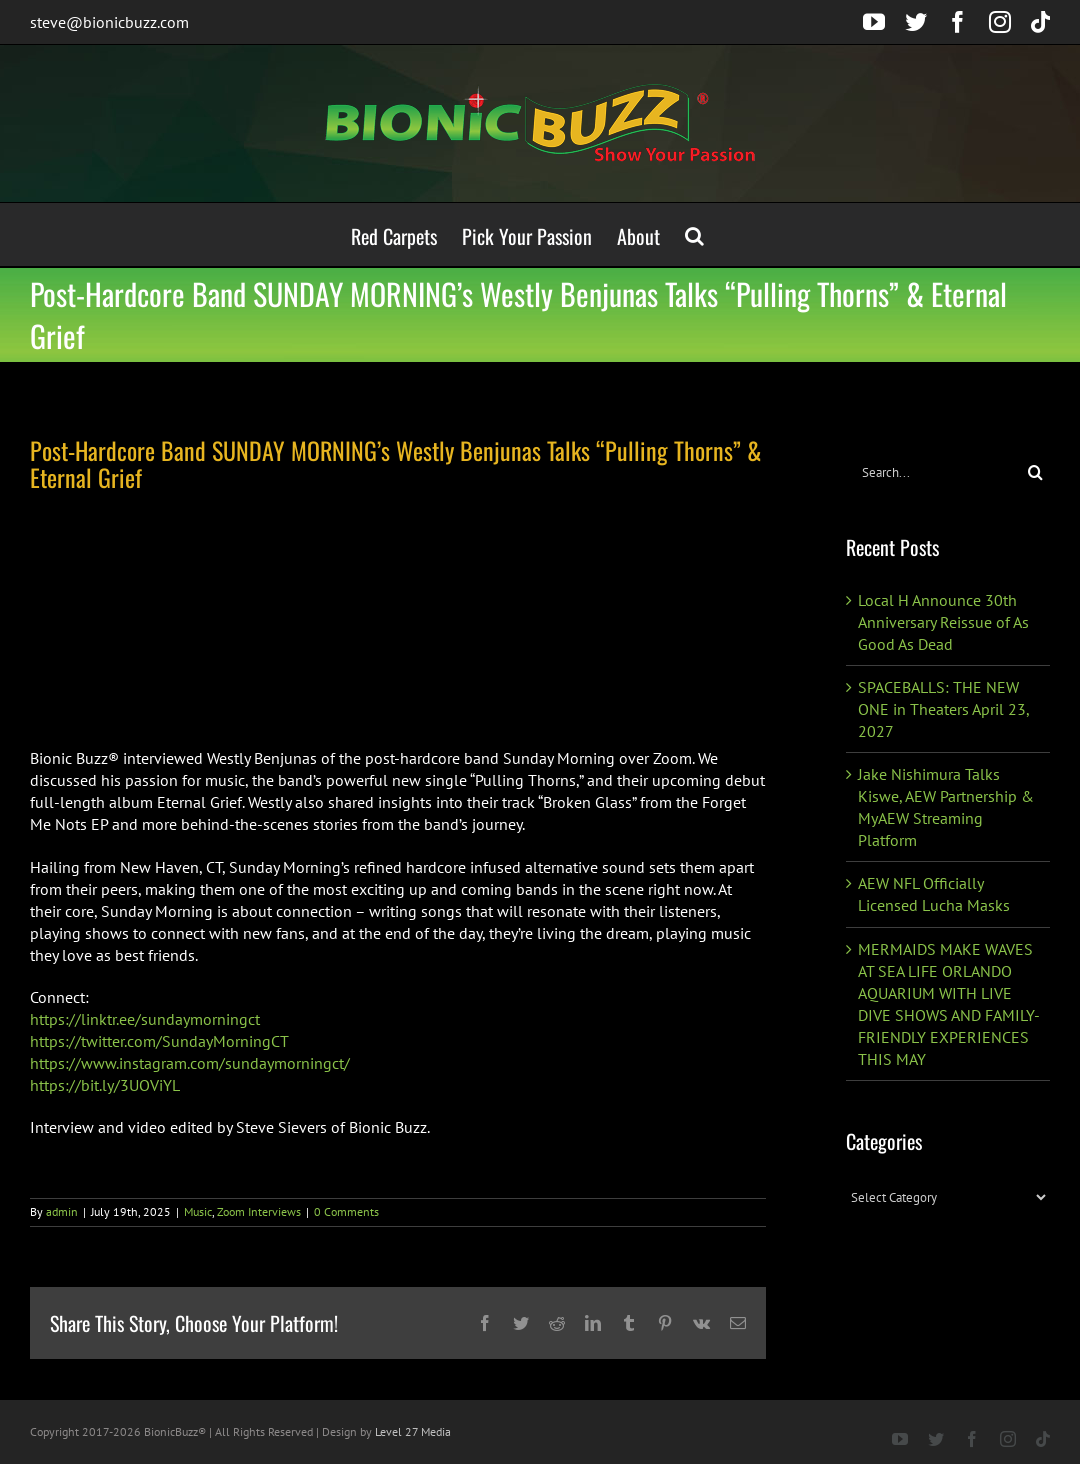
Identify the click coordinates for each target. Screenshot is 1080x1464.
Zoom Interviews (259, 1211)
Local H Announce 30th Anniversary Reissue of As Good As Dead (943, 622)
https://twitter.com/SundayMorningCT (159, 1041)
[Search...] (933, 472)
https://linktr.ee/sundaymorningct (145, 1019)
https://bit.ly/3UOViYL (105, 1085)
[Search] (1035, 472)
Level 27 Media (413, 1431)
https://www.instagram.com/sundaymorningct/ (190, 1063)
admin (62, 1211)
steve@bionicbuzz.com (109, 22)
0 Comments (346, 1211)
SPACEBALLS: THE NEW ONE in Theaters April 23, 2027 (943, 709)
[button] (694, 234)
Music (198, 1211)
